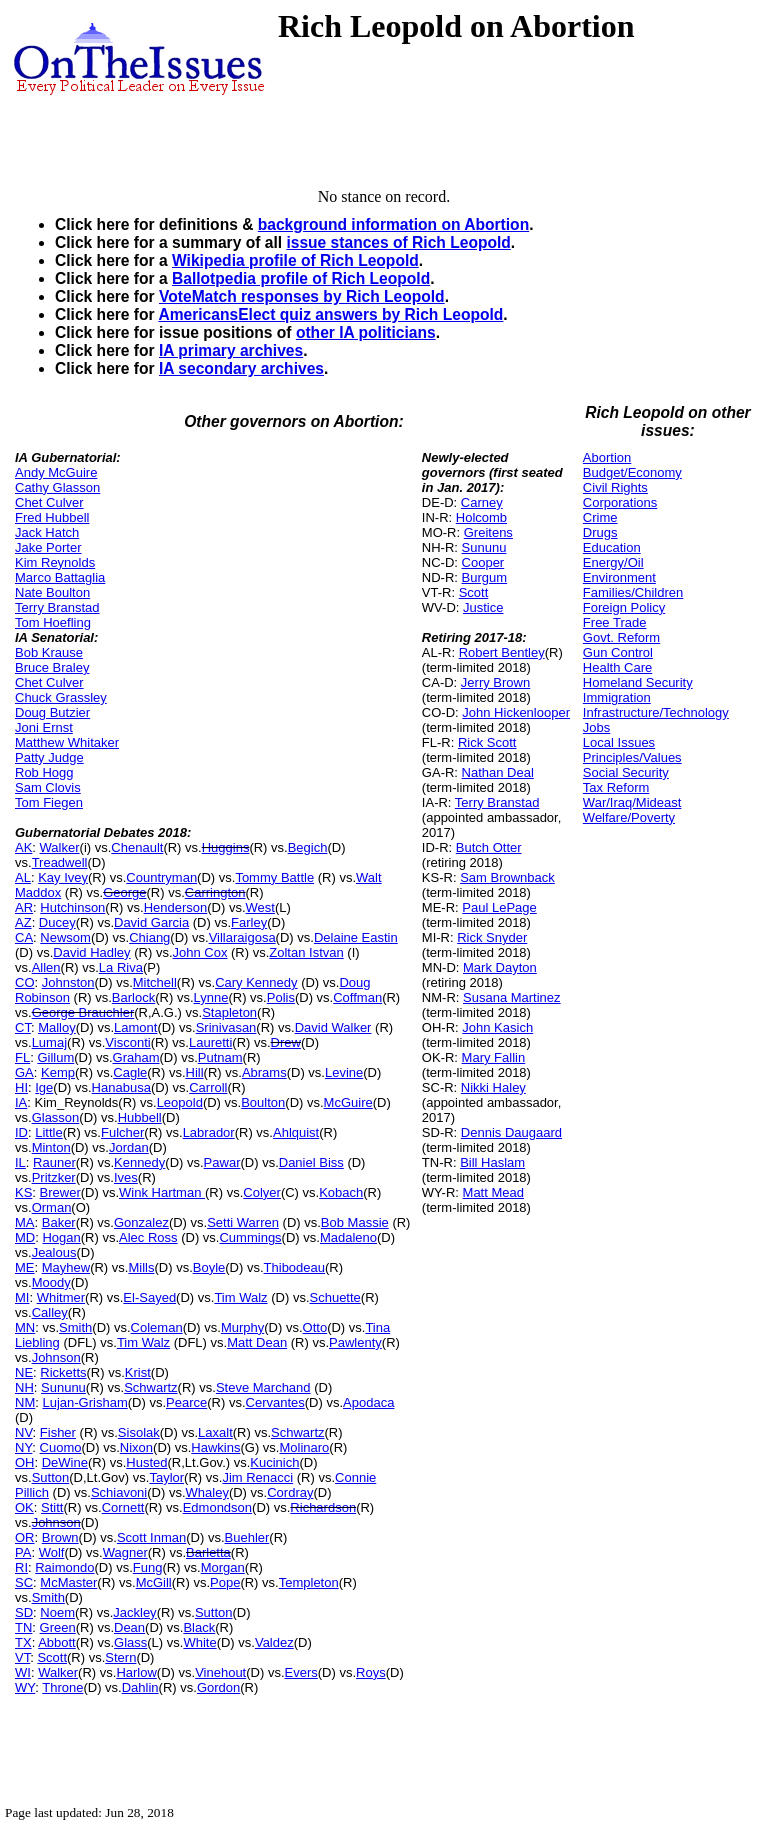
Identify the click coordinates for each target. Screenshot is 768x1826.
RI (21, 1567)
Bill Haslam (492, 1162)
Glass (130, 1642)
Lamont (135, 1027)
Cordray (290, 1492)
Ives (126, 1177)
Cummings (250, 1237)
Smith (75, 1327)
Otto (315, 1327)
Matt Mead (493, 1192)
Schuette (335, 1297)
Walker (60, 847)
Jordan (129, 1147)
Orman (52, 1207)
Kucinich (274, 1462)
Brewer (60, 1192)
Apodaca (368, 1402)
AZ (23, 922)
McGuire (348, 1102)
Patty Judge (49, 757)
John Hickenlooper (516, 712)
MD (25, 1237)
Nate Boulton (52, 592)
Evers (301, 1672)
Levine (344, 1072)
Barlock (133, 997)
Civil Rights (615, 487)
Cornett (123, 1507)
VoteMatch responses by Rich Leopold (302, 296)
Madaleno (348, 1237)
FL (22, 1057)
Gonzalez (141, 1222)
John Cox (200, 952)
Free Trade (615, 622)
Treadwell (60, 862)
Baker (59, 1222)
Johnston (68, 982)
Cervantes (275, 1402)
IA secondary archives (241, 368)
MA (25, 1222)
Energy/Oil (613, 562)
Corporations (620, 502)
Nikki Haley (493, 1087)
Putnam (220, 1057)
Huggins (226, 847)
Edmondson (217, 1507)
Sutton (51, 1477)
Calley (50, 1312)
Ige (44, 1087)
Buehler (247, 1537)
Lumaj (49, 1042)
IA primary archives (231, 350)
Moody (51, 1282)
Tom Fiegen (49, 802)
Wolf (52, 1552)
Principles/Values (632, 757)
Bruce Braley (52, 667)
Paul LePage (499, 907)
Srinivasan (226, 1027)
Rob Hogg (44, 772)
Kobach (341, 1192)
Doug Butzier (52, 712)
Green (58, 1627)
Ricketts (63, 1372)
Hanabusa (121, 1087)
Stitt (52, 1507)
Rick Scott (487, 742)
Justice (483, 607)
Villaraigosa (242, 937)
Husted (146, 1462)
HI (21, 1087)
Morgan (223, 1567)
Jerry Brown (495, 682)
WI (23, 1672)
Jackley (134, 1612)
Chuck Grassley (61, 697)
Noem (57, 1612)
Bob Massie (355, 1222)
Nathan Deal (498, 772)
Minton (51, 1147)
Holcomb (481, 517)
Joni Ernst (44, 727)
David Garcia (151, 922)
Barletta (208, 1552)
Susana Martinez (512, 997)
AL (23, 877)
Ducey (57, 922)
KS (23, 1192)
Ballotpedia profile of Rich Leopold (301, 278)
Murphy (242, 1327)
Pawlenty (355, 1342)
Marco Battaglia (60, 577)
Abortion (607, 457)
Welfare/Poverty (629, 817)
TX (23, 1642)
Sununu (63, 1387)
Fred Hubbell (52, 517)
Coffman (357, 997)
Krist (138, 1372)
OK (24, 1507)
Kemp (58, 1072)
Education (612, 547)
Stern (120, 1657)
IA (21, 1102)
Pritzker (54, 1177)
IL (20, 1162)
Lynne (211, 997)
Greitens (488, 532)
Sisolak (139, 1432)
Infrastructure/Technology (656, 712)
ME (25, 1267)
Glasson (56, 1117)
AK (23, 847)
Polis (281, 997)
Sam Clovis (48, 787)
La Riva (121, 967)
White (199, 1642)
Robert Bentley (502, 652)
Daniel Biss (311, 1162)
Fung (148, 1567)
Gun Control (618, 652)
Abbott (57, 1642)
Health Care (617, 667)
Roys (371, 1672)
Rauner (54, 1162)
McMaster (68, 1582)
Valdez (274, 1642)
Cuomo (61, 1447)
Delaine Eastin (356, 937)
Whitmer (61, 1297)
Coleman (157, 1327)
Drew (286, 1042)
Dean (129, 1627)
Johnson (56, 1357)
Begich (308, 847)
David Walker (333, 1027)
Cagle (130, 1072)
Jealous (54, 1252)
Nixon (136, 1447)
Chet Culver (49, 502)
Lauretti (210, 1042)
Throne (62, 1687)
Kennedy (139, 1162)
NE (24, 1372)
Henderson (176, 907)
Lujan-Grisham (84, 1402)
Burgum (485, 577)
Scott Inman (151, 1537)
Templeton (309, 1582)
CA (24, 937)
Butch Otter (489, 847)
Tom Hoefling (53, 622)
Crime (600, 517)
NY (23, 1447)
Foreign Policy (624, 607)
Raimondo (64, 1567)
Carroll (208, 1087)
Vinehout (220, 1672)
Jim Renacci (257, 1477)
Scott (52, 1657)
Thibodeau (294, 1267)
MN (25, 1327)
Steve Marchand (263, 1387)
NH (24, 1387)
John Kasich (497, 1027)
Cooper (483, 562)
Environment (619, 577)
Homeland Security (638, 682)
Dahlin (140, 1687)
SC (24, 1582)
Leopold (180, 1102)
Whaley (207, 1492)
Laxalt (215, 1432)
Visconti (127, 1042)
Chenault (137, 847)
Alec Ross (148, 1237)
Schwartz (150, 1387)
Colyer (262, 1192)
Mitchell (155, 982)
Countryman (161, 877)
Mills (141, 1267)
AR (24, 907)
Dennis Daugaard (511, 1132)
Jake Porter (48, 547)
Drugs (600, 532)
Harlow (136, 1672)
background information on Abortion (393, 224)
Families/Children (633, 592)
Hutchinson (72, 907)
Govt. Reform (621, 637)
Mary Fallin (494, 1057)
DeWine (65, 1462)
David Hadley (91, 952)
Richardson (323, 1507)
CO (25, 982)
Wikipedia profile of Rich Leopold (295, 260)
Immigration (617, 697)
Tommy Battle (274, 877)
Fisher (58, 1432)
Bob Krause (49, 652)
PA (23, 1552)
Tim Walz (240, 1297)
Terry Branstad (57, 607)
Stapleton (229, 1012)
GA (24, 1072)
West (260, 907)
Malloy (57, 1027)
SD (24, 1612)
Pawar (222, 1162)
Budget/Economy (632, 472)
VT (22, 1657)
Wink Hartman (162, 1192)
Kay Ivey (63, 877)
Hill (195, 1072)
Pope (225, 1582)
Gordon (218, 1687)
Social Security (626, 772)
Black (199, 1627)
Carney (482, 502)
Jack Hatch (47, 532)
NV (24, 1432)
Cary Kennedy (256, 982)
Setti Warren (243, 1222)
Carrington (215, 892)
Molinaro (304, 1447)
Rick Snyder (492, 937)
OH (25, 1462)
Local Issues (619, 742)
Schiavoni (119, 1492)
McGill (154, 1582)
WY (25, 1687)
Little (48, 1132)
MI (22, 1297)
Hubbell (140, 1117)
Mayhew (66, 1267)
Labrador (209, 1132)
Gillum (55, 1057)
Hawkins (215, 1447)
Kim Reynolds (55, 562)
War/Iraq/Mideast (632, 802)
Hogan (61, 1237)
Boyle (209, 1267)
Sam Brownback (507, 877)
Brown (60, 1537)
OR (25, 1537)
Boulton (263, 1102)
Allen (46, 967)
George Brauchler (83, 1012)
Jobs (596, 727)
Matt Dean (257, 1342)
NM (25, 1402)
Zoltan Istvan (306, 952)
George (124, 892)
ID (21, 1132)
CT (23, 1027)
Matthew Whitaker (67, 742)
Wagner (125, 1552)
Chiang (149, 937)
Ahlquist (296, 1132)
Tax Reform (616, 787)
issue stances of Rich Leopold (398, 242)
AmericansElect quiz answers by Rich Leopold (330, 314)
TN (23, 1627)
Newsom (65, 937)
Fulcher (122, 1132)
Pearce (186, 1402)
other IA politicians (366, 332)
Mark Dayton (500, 967)
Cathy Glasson (57, 487)
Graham (136, 1057)
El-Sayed (149, 1297)
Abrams (264, 1072)
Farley (249, 922)
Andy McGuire (56, 472)
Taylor (166, 1477)
